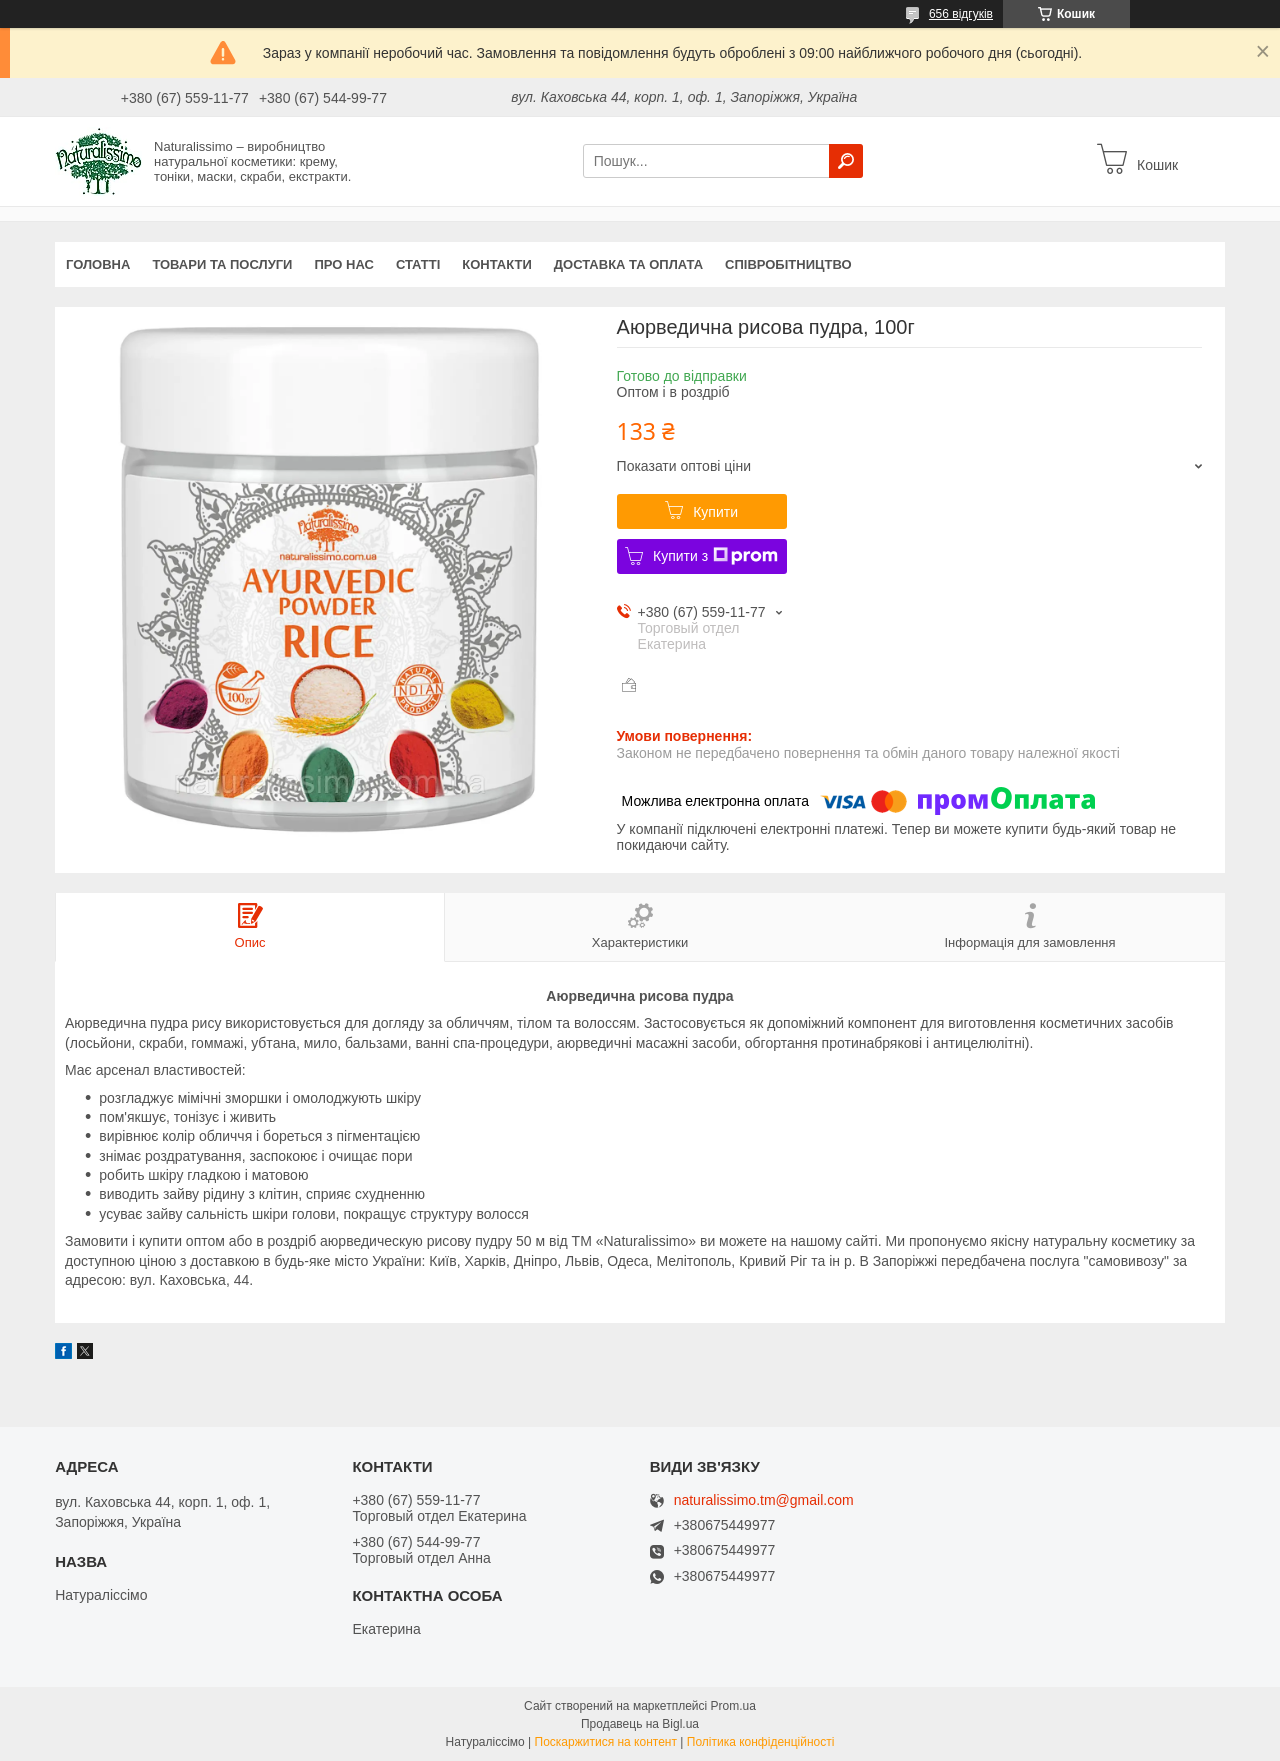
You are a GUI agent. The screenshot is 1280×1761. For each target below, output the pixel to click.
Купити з (715, 556)
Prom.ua (733, 1706)
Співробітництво (788, 264)
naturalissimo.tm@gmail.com (764, 1500)
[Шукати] (846, 161)
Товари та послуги (222, 264)
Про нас (343, 264)
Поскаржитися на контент (606, 1742)
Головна (98, 264)
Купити (715, 512)
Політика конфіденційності (761, 1742)
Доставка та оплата (628, 264)
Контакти (497, 264)
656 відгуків (961, 14)
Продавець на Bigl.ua (640, 1724)
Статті (418, 264)
